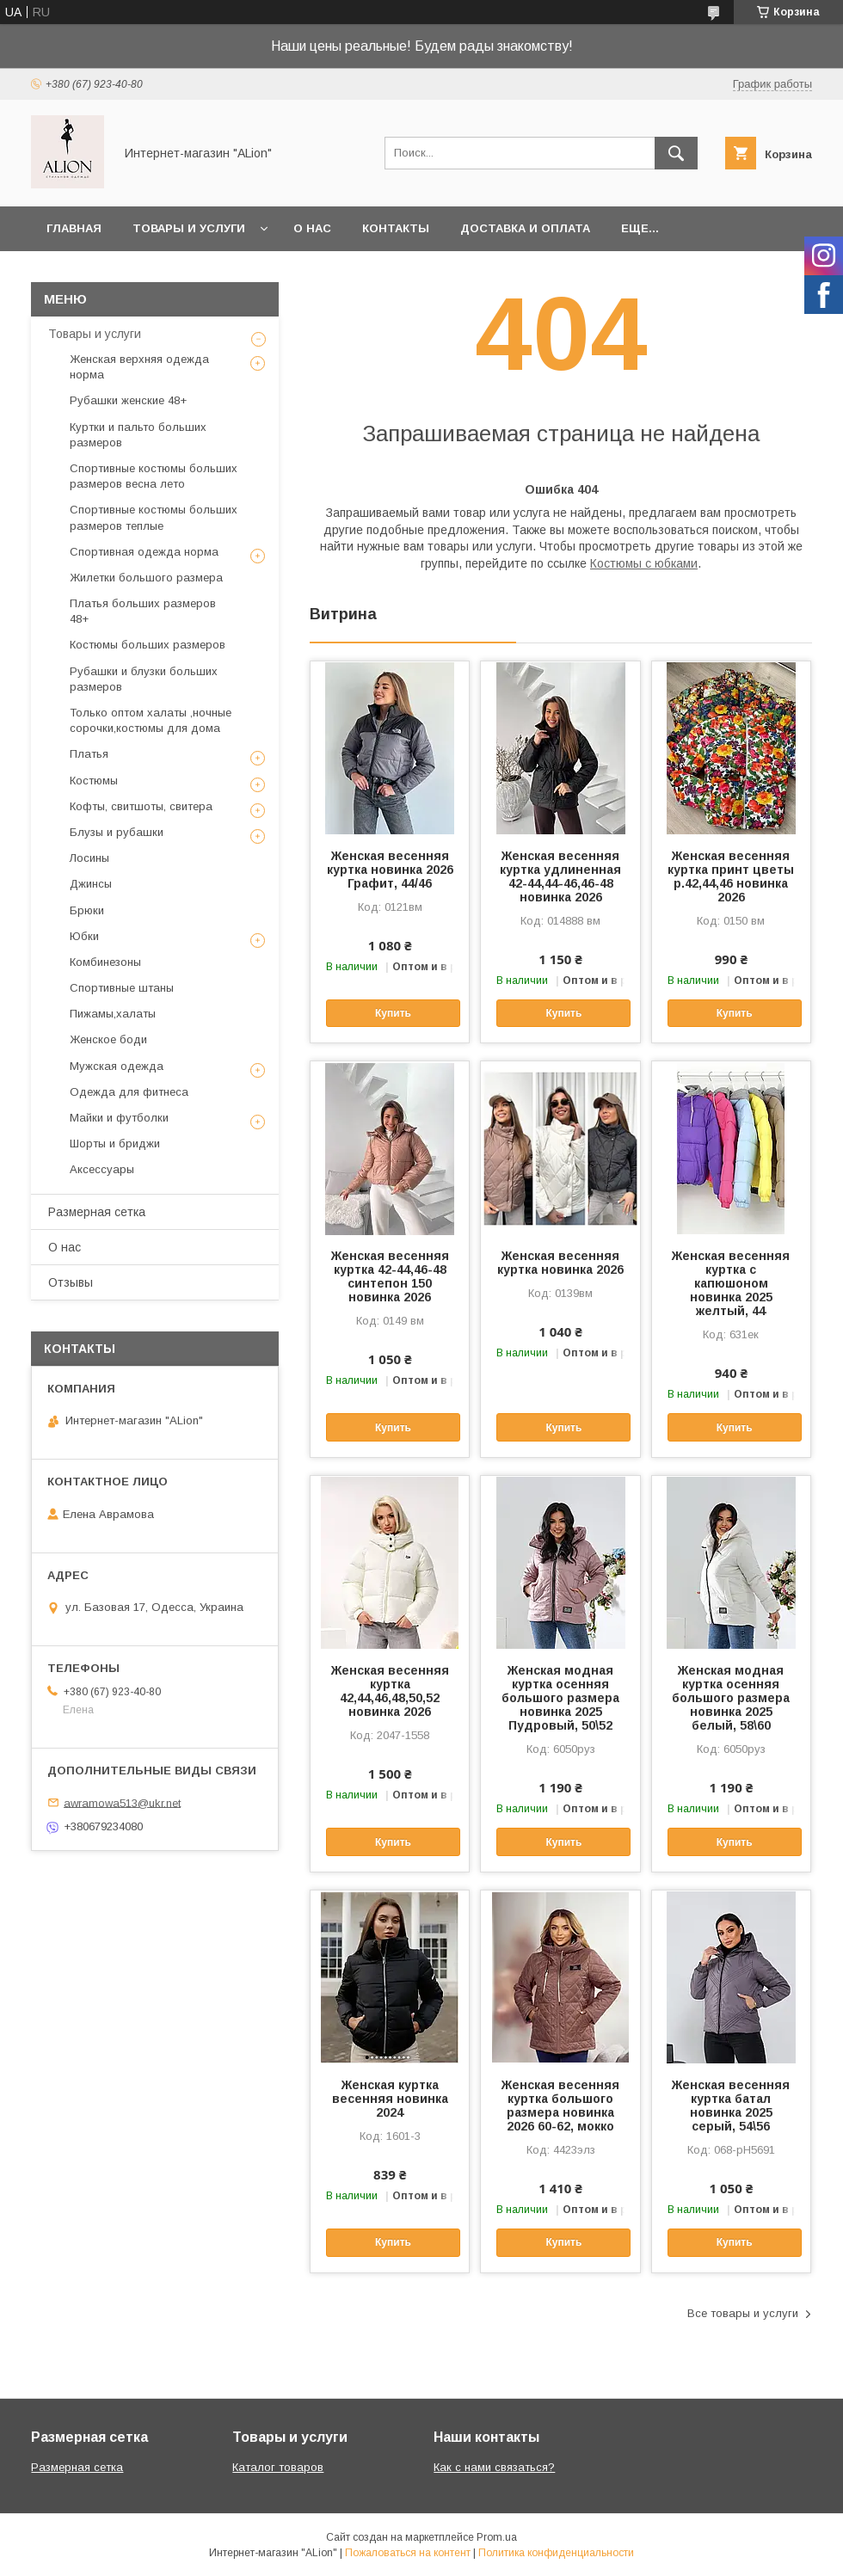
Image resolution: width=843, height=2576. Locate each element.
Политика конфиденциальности (556, 2553)
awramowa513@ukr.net (122, 1802)
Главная (74, 228)
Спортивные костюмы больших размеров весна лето (153, 476)
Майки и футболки (119, 1117)
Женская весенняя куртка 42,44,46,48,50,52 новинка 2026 (390, 1690)
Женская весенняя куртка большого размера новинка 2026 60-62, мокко (560, 2105)
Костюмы (94, 780)
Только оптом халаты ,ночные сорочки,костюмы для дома (150, 720)
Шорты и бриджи (115, 1143)
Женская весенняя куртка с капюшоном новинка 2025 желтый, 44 (731, 1283)
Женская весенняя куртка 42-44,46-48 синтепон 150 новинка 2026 (390, 1276)
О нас (312, 228)
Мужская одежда (116, 1066)
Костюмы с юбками (644, 563)
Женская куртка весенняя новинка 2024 (390, 2098)
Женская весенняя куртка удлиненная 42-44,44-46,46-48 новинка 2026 (560, 876)
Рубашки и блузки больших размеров (144, 679)
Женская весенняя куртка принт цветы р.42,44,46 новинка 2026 (731, 876)
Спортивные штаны (122, 987)
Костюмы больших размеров (147, 644)
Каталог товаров (277, 2467)
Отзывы (70, 1282)
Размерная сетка (96, 1212)
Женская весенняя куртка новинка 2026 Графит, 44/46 (390, 869)
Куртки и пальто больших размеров (138, 435)
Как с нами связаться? (494, 2467)
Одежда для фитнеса (129, 1091)
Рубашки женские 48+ (128, 400)
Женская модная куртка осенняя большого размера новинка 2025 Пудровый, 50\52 (560, 1697)
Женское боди (108, 1039)
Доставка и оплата (525, 228)
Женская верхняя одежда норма (139, 367)
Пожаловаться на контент (408, 2553)
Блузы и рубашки (116, 832)
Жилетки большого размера (146, 577)
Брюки (87, 910)
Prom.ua (497, 2537)
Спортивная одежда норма (144, 551)
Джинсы (91, 883)
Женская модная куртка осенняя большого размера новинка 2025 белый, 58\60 (731, 1697)
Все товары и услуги (742, 2313)
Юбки (84, 936)
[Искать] (676, 153)
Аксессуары (102, 1169)
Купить (393, 1013)
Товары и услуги (188, 228)
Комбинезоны (105, 962)
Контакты (395, 228)
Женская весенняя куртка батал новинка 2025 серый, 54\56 (731, 2105)
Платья (89, 753)
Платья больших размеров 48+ (143, 611)
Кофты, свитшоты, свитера (141, 806)
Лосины (89, 857)
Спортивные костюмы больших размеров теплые (153, 517)
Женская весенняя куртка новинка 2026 (560, 1262)
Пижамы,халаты (113, 1013)
